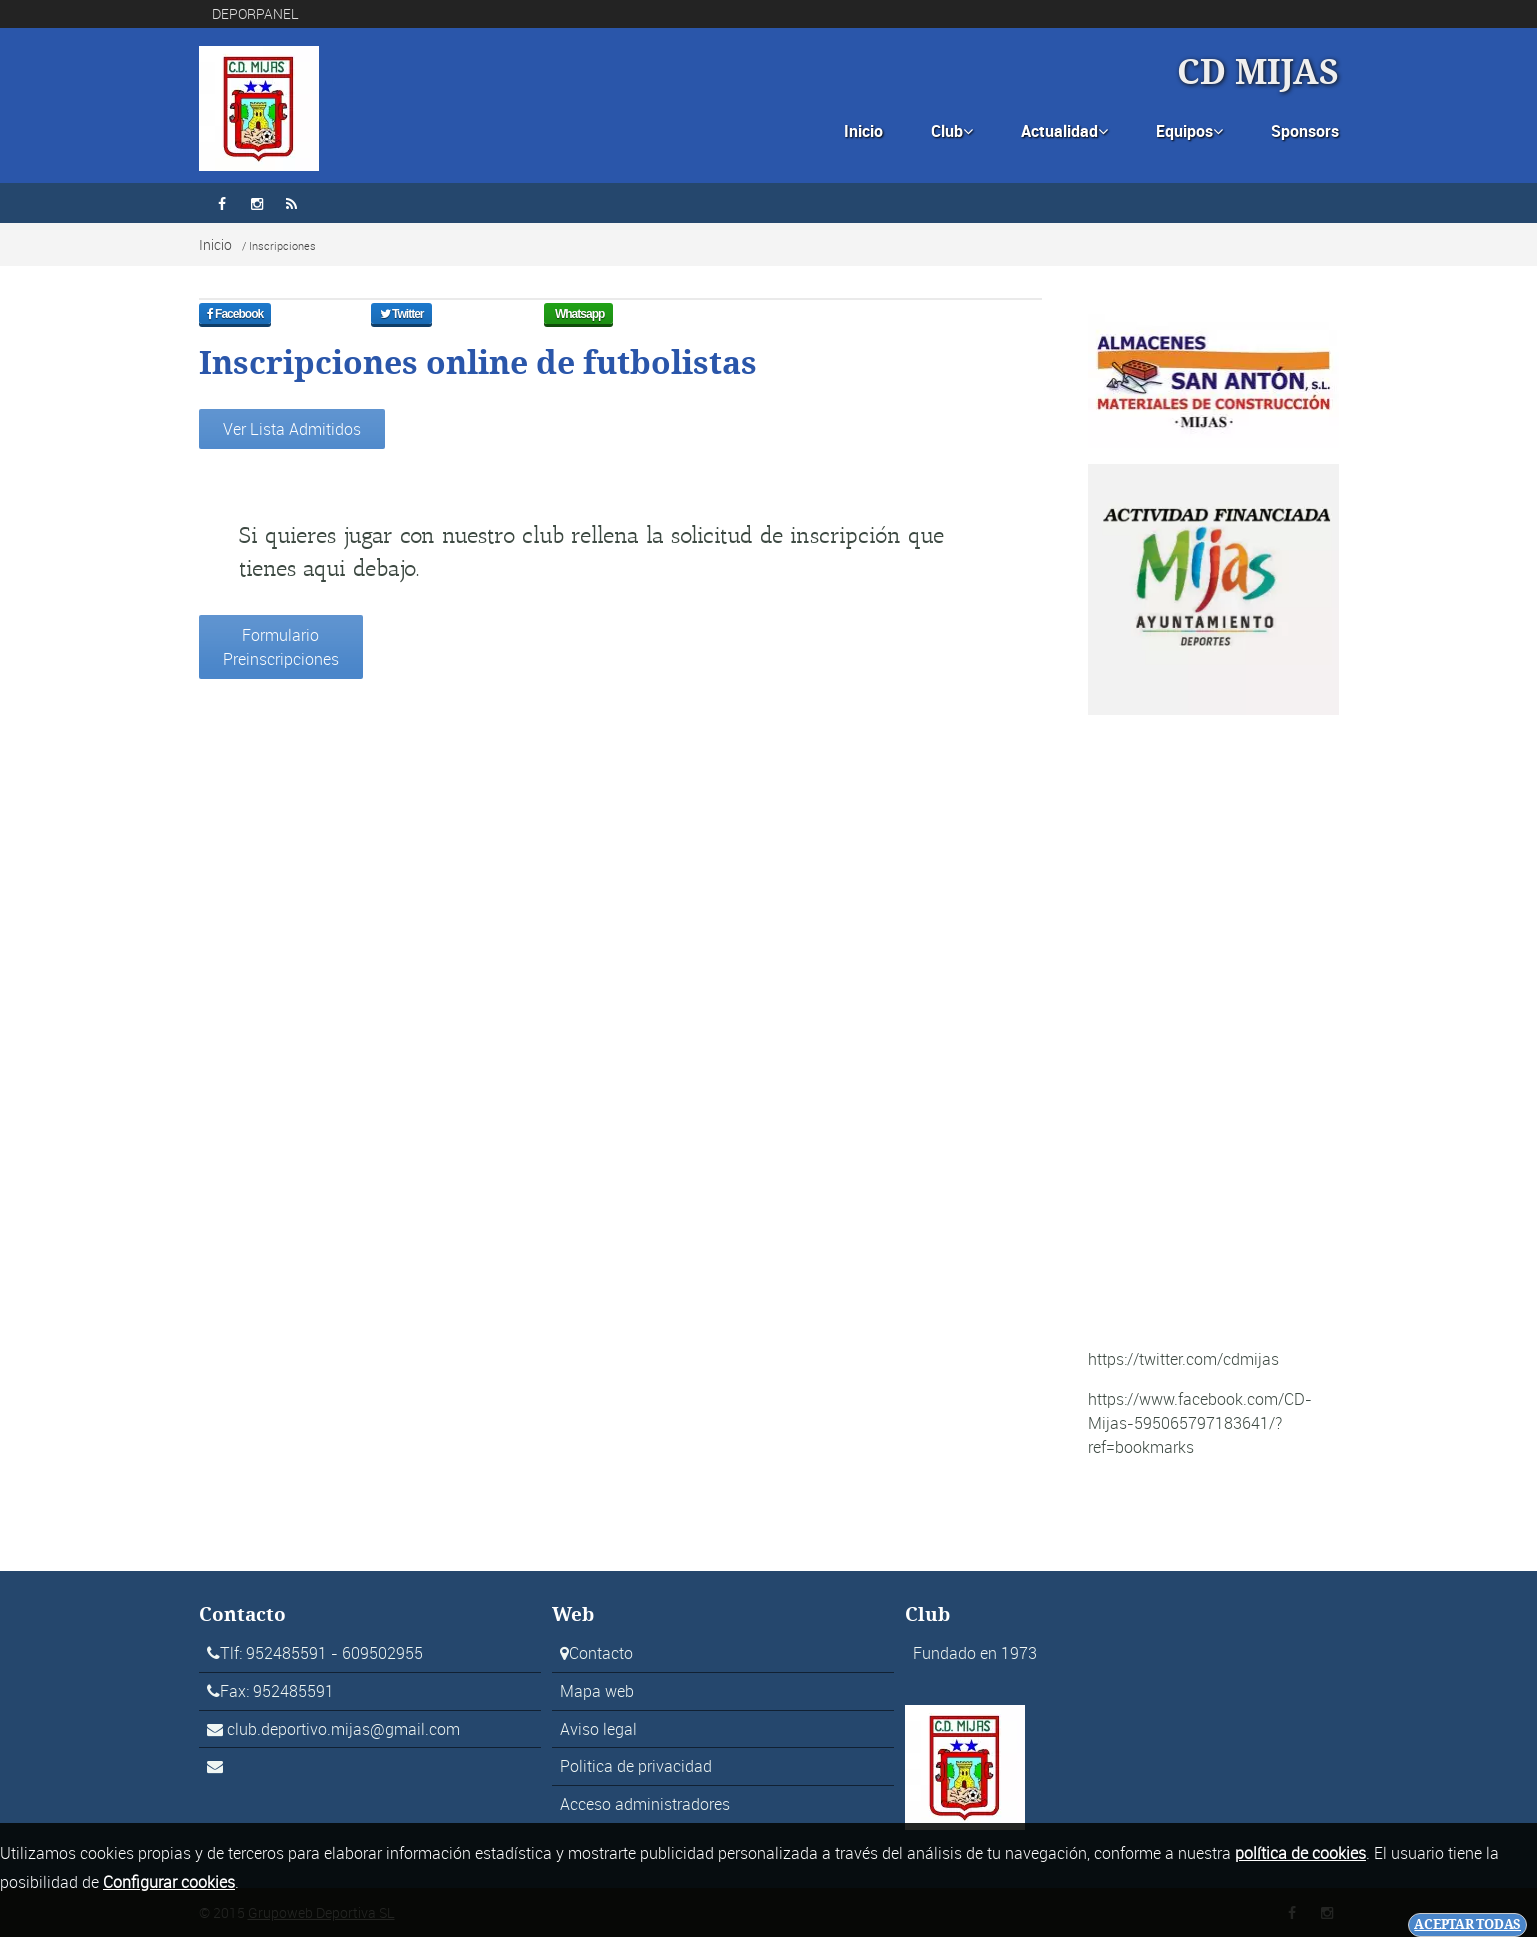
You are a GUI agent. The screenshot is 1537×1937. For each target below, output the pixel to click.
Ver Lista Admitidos (292, 429)
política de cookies (1300, 1853)
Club (952, 131)
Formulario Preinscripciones (281, 647)
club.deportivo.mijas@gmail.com (343, 1729)
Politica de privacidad (636, 1766)
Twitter (412, 321)
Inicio (863, 131)
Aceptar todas (1467, 1924)
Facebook (248, 321)
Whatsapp (590, 321)
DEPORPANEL (255, 13)
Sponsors (1305, 131)
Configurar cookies (169, 1882)
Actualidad (1064, 131)
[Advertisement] (1213, 1031)
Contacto (601, 1653)
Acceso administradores (645, 1804)
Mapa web (597, 1691)
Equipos (1189, 131)
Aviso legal (598, 1729)
